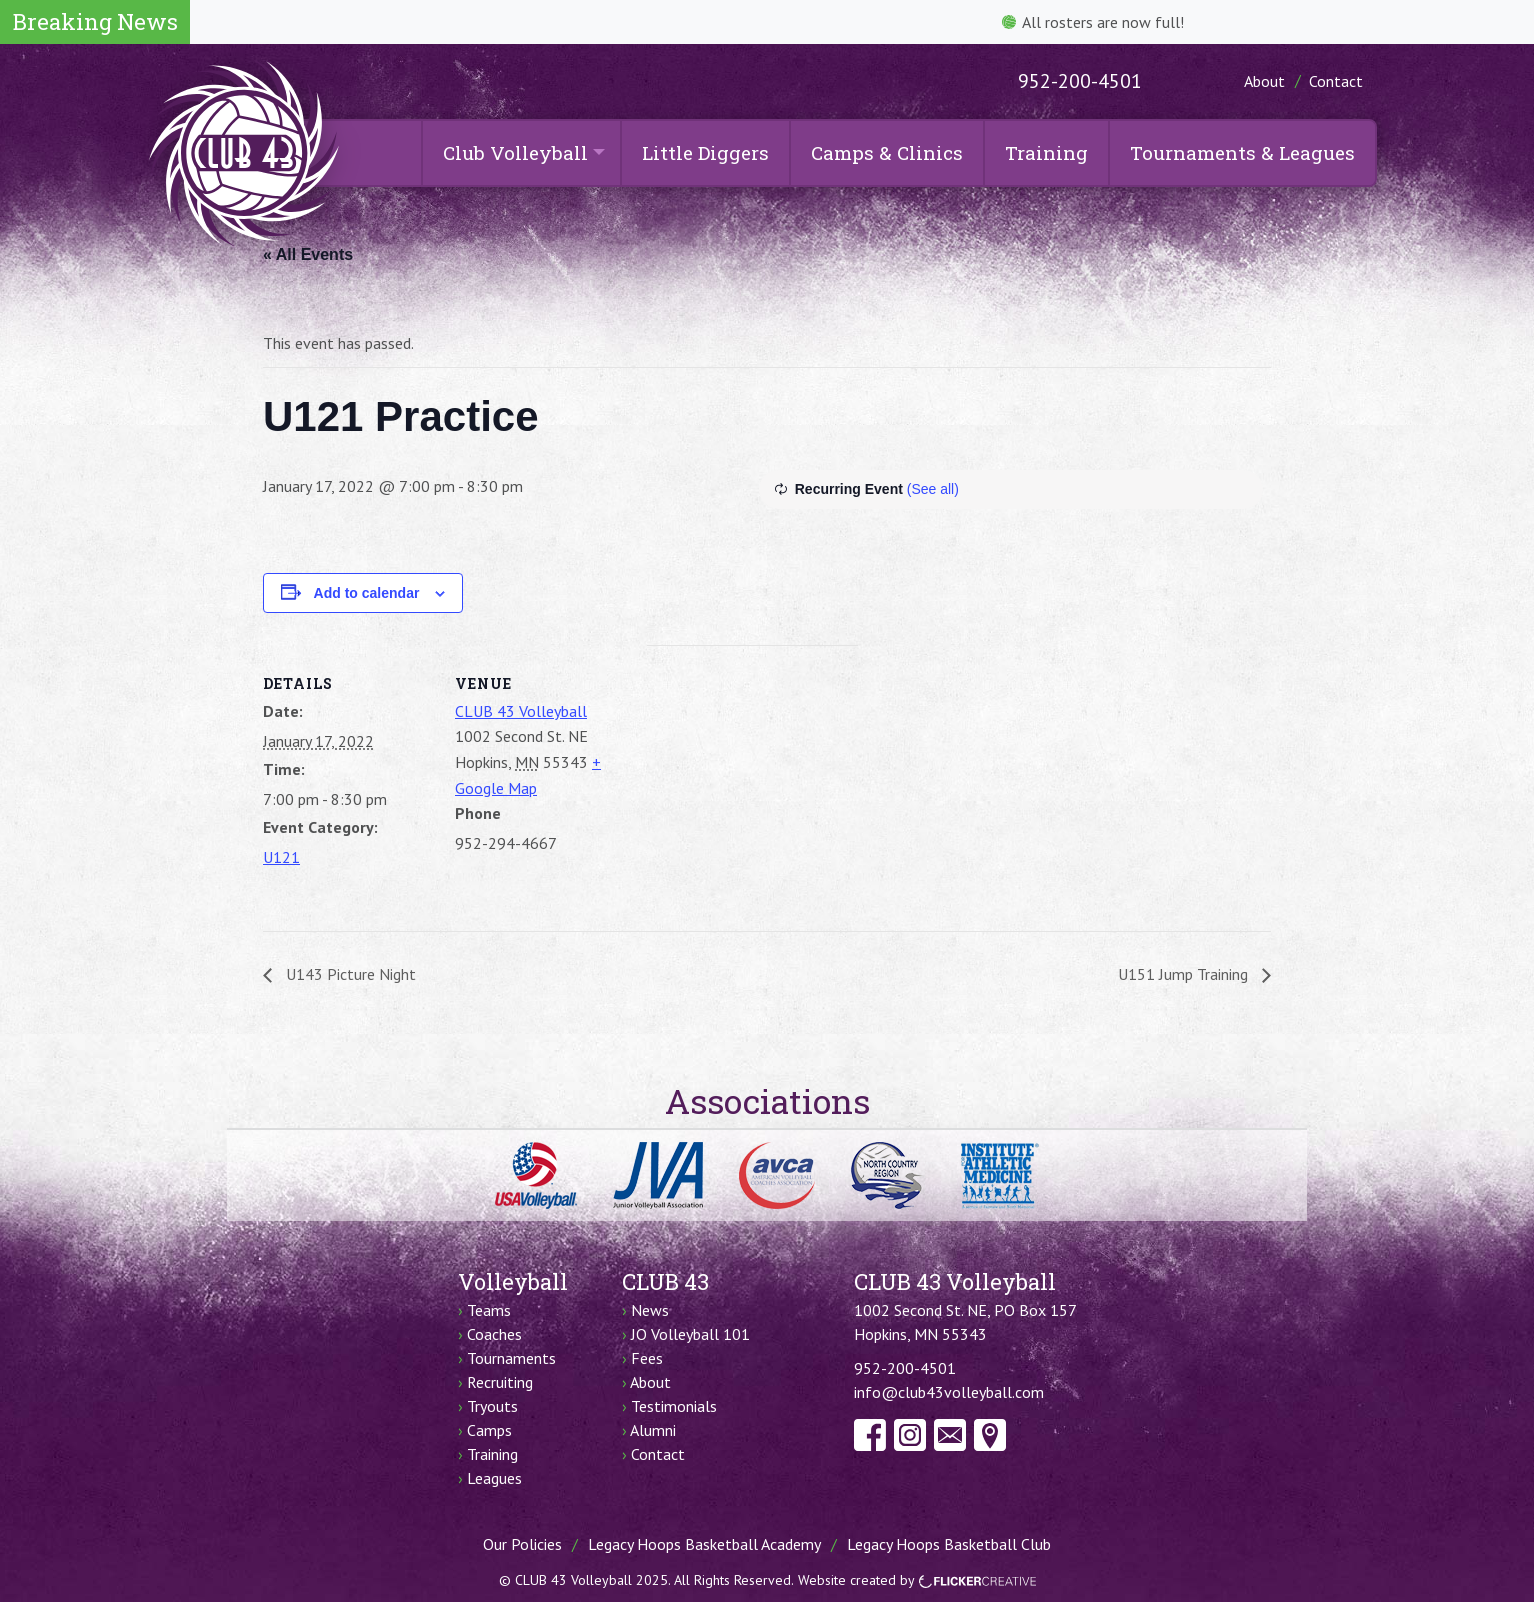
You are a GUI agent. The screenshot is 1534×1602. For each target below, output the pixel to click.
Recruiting (500, 1382)
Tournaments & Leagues (1242, 152)
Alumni (653, 1430)
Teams (489, 1310)
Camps (489, 1430)
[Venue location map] (752, 783)
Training (1046, 152)
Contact (1336, 81)
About (1264, 81)
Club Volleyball (515, 152)
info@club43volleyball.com (949, 1392)
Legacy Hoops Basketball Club (949, 1544)
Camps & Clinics (887, 152)
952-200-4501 (1080, 81)
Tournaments (511, 1358)
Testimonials (674, 1406)
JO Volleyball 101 (690, 1334)
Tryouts (492, 1406)
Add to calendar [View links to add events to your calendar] (367, 593)
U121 (281, 857)
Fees (647, 1358)
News (650, 1310)
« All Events (308, 254)
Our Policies (522, 1544)
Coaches (494, 1334)
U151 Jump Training (1185, 974)
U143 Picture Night (349, 974)
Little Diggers (705, 152)
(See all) (933, 489)
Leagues (494, 1478)
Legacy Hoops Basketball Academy (704, 1544)
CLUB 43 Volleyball (521, 711)
